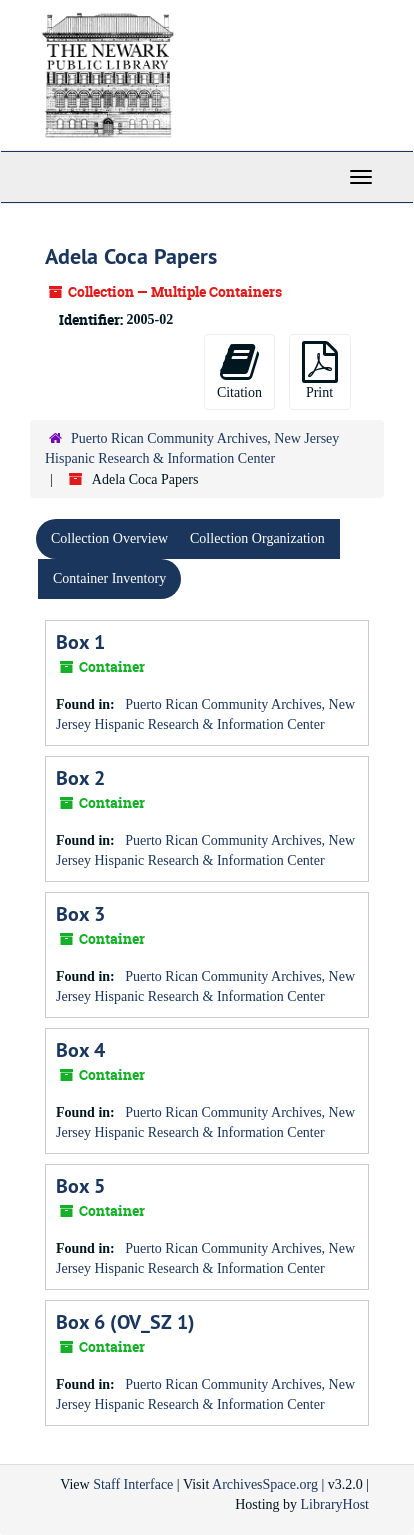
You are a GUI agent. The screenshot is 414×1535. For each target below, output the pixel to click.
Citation (239, 370)
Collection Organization (257, 538)
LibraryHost (335, 1504)
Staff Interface (133, 1484)
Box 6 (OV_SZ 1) (125, 1322)
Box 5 (80, 1186)
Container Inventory (109, 578)
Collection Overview (109, 538)
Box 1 (80, 642)
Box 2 (80, 778)
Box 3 (80, 914)
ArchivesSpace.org (265, 1484)
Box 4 (80, 1050)
